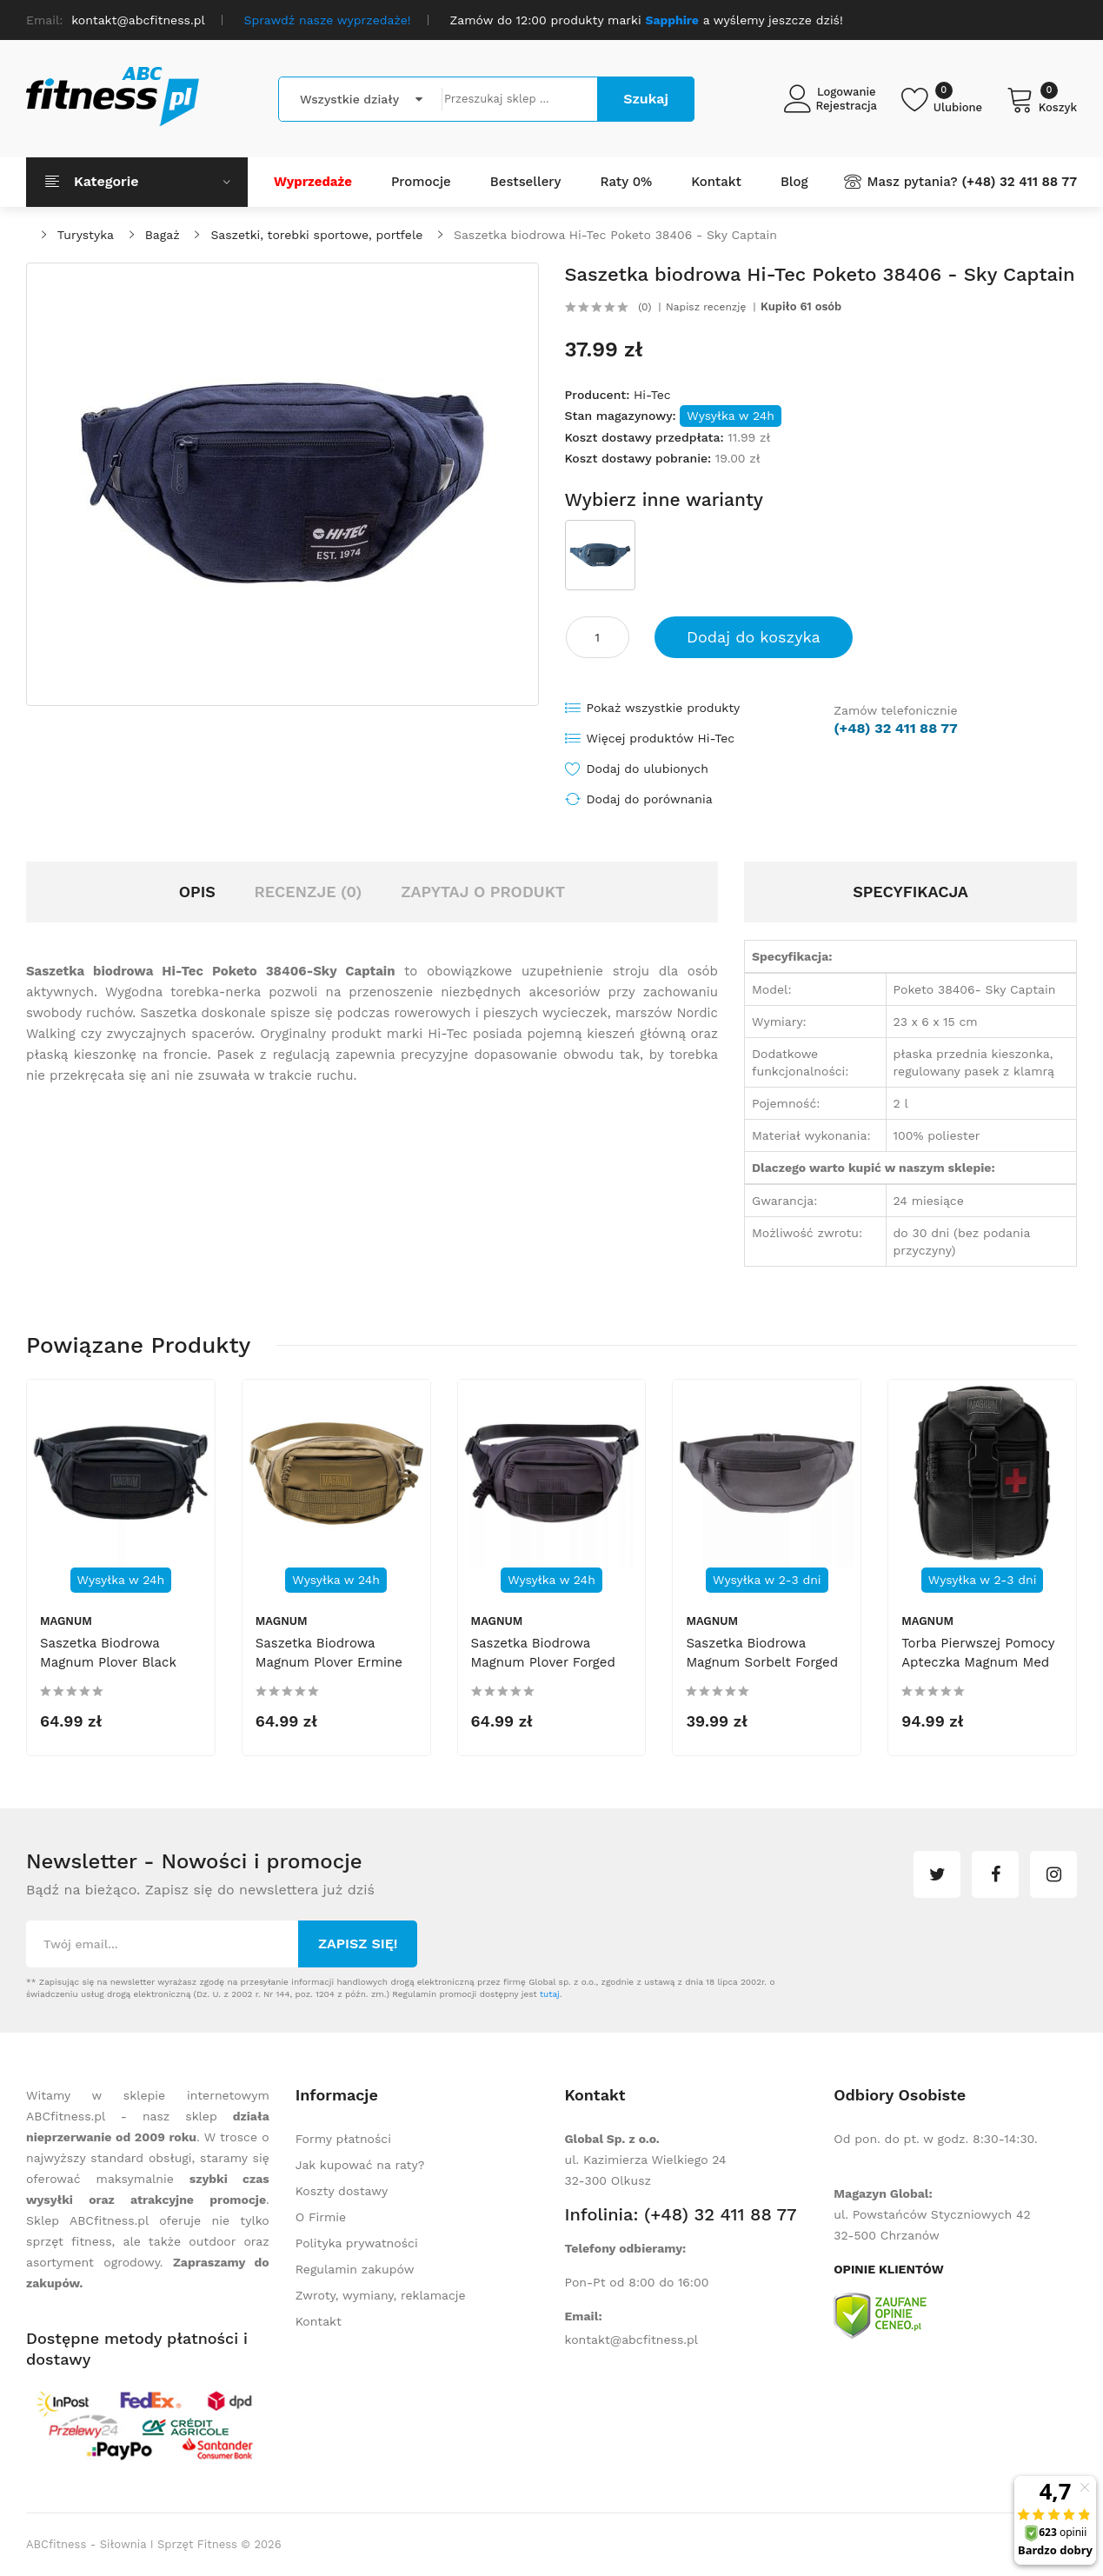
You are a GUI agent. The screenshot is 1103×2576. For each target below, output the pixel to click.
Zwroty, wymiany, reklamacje (381, 2295)
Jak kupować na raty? (360, 2165)
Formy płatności (343, 2139)
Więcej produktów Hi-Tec (661, 738)
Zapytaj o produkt (483, 891)
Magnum (66, 1620)
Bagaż (162, 235)
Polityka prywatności (357, 2243)
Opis (197, 891)
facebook (995, 1874)
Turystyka (85, 235)
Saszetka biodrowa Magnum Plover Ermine (329, 1652)
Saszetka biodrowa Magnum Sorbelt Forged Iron (762, 1662)
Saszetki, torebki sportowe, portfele (316, 235)
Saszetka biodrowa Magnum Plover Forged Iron (543, 1662)
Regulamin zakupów (355, 2269)
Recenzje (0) (308, 891)
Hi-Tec (652, 395)
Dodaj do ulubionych (647, 768)
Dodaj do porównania (650, 799)
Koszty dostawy (342, 2191)
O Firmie (321, 2217)
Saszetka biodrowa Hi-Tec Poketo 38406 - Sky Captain (615, 235)
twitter (937, 1874)
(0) (644, 307)
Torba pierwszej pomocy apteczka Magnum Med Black (977, 1662)
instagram (1053, 1874)
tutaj (550, 1994)
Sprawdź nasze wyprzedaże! (327, 20)
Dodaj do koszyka (754, 637)
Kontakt (319, 2321)
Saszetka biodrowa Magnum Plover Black (108, 1652)
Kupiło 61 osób (801, 307)
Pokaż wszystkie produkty (664, 708)
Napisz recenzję (706, 307)
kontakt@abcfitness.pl (632, 2339)
